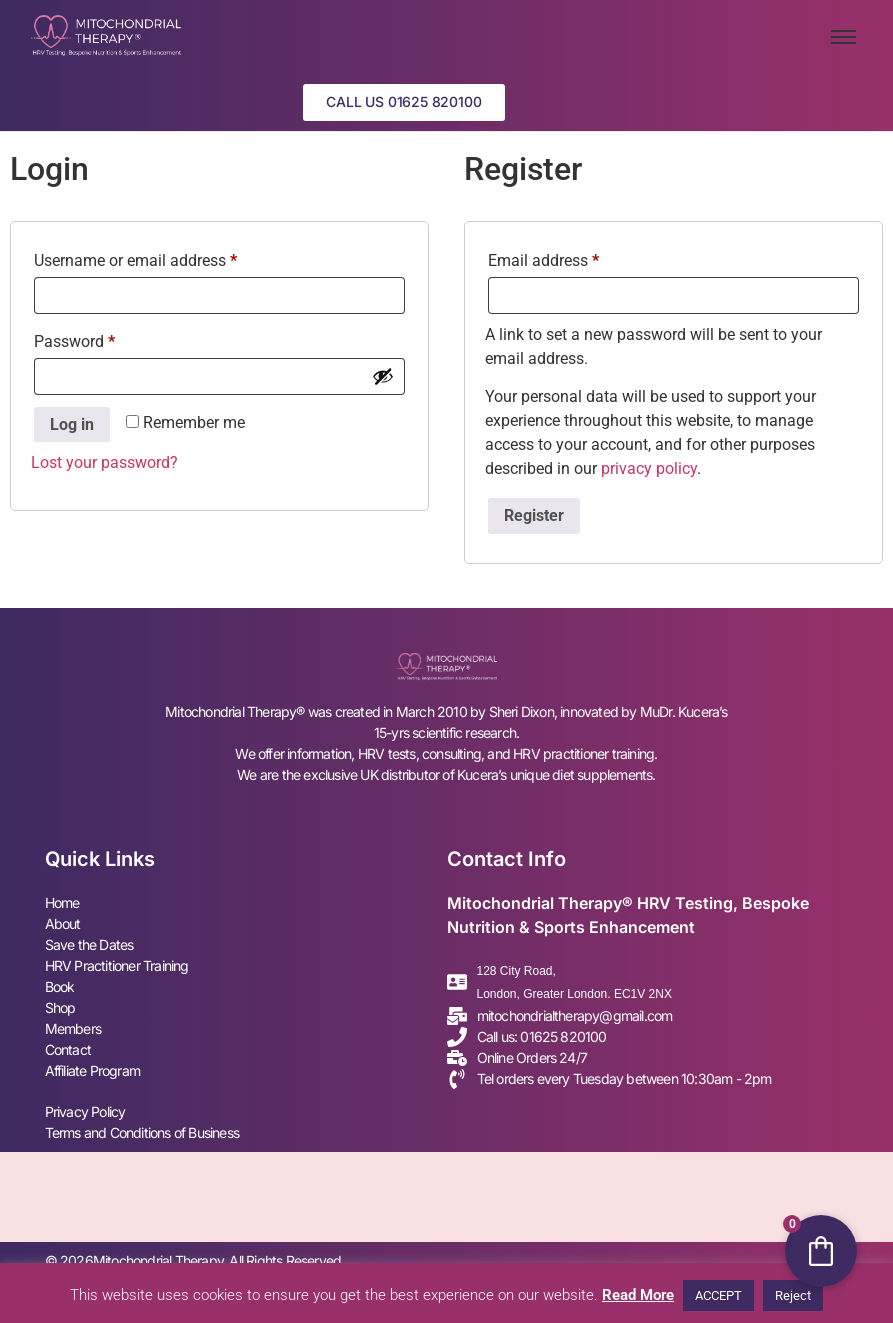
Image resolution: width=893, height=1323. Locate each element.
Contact (68, 1049)
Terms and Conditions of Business (142, 1132)
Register (534, 516)
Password (105, 338)
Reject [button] (793, 1295)
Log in (72, 424)
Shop (60, 1007)
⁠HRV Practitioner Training (117, 965)
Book (60, 986)
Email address (574, 257)
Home (62, 902)
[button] (403, 103)
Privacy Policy (85, 1111)
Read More (638, 1295)
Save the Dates (89, 944)
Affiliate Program (92, 1070)
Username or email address (166, 257)
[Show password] (383, 376)
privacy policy (649, 468)
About (63, 923)
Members (73, 1028)
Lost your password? (104, 463)
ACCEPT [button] (718, 1295)
